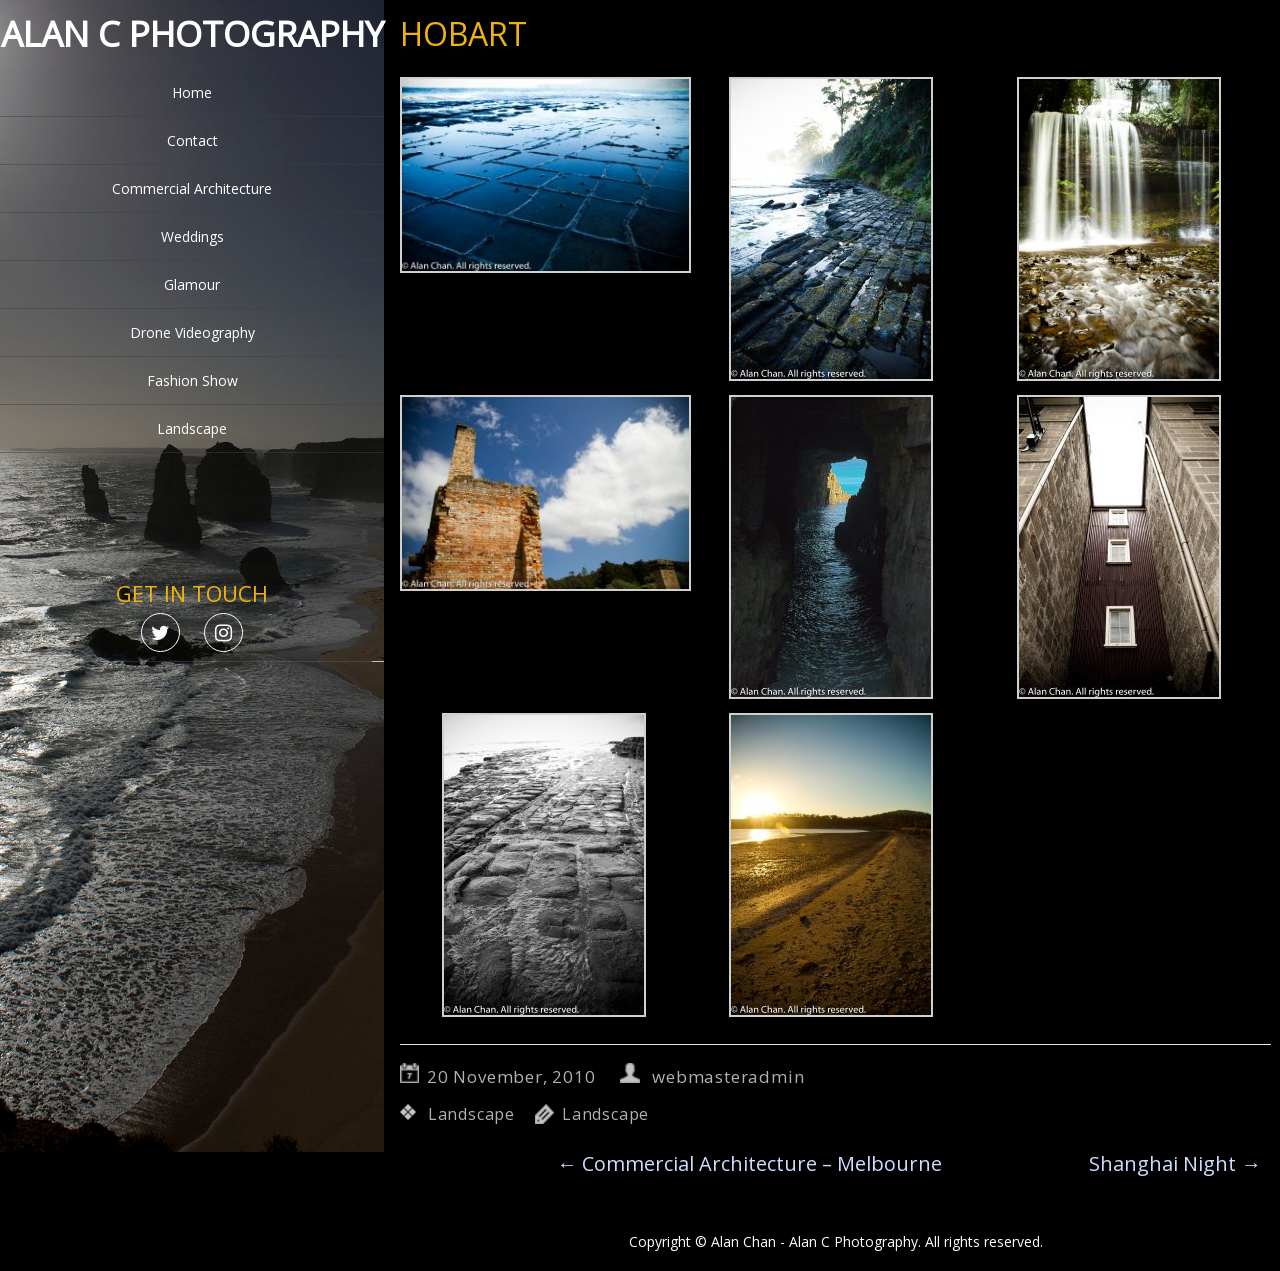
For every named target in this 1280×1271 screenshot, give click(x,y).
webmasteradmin (728, 1076)
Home (192, 92)
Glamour (192, 284)
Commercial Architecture (192, 188)
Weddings (192, 236)
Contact (192, 140)
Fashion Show (192, 380)
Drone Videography (192, 332)
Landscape (192, 428)
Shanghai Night (1175, 1163)
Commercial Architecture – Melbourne (749, 1163)
